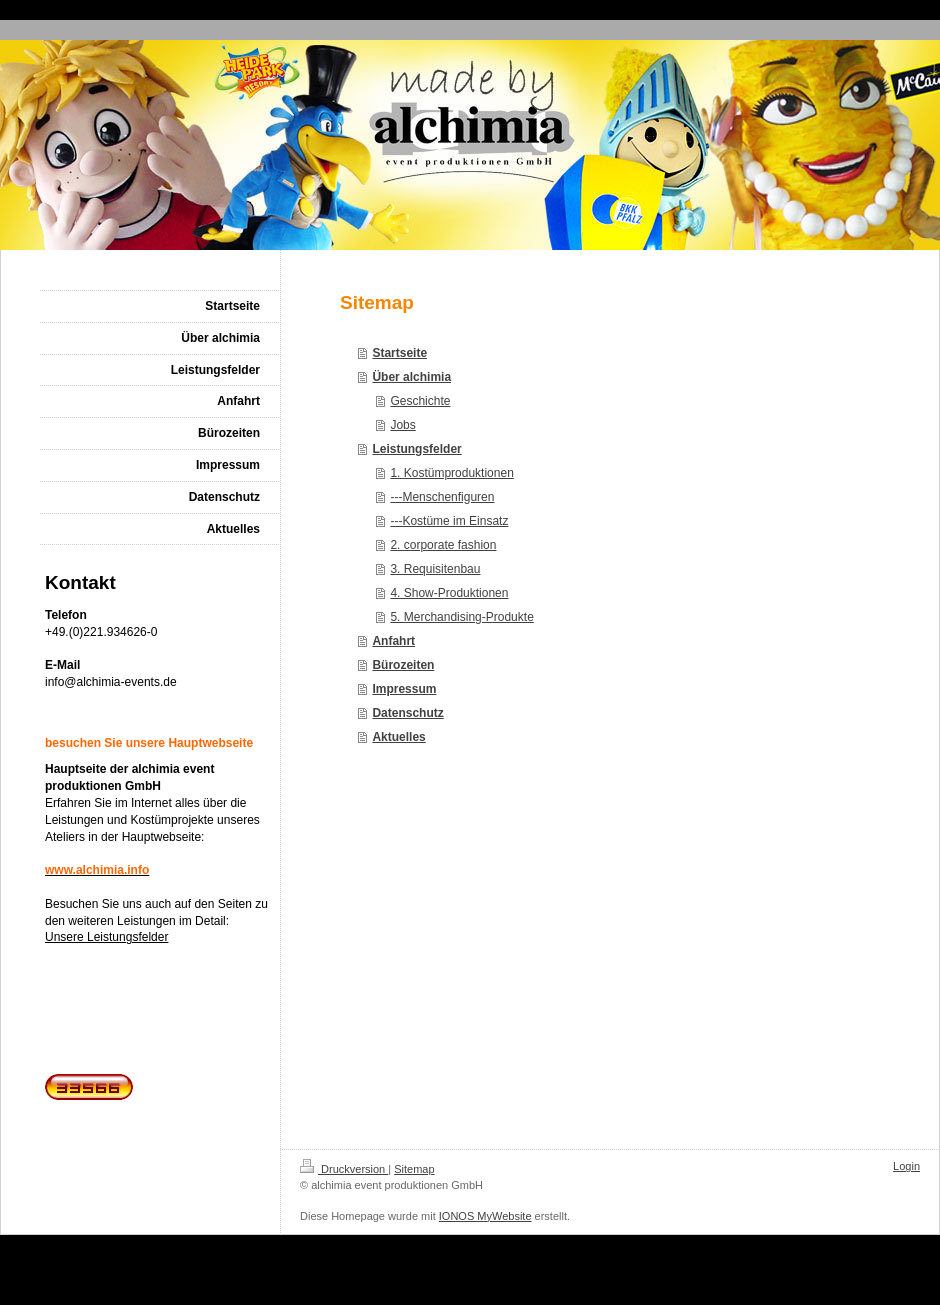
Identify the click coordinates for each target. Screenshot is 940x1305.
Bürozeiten (403, 665)
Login (906, 1166)
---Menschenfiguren (442, 497)
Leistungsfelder (416, 449)
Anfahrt (393, 641)
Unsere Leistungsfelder (106, 937)
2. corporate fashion (443, 545)
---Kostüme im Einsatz (449, 521)
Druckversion (344, 1169)
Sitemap (414, 1169)
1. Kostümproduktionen (451, 473)
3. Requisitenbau (435, 569)
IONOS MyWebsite (485, 1216)
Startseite (399, 353)
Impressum (404, 689)
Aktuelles (398, 737)
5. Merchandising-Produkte (461, 617)
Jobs (402, 425)
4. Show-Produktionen (449, 593)
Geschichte (420, 401)
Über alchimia (411, 377)
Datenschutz (407, 713)
